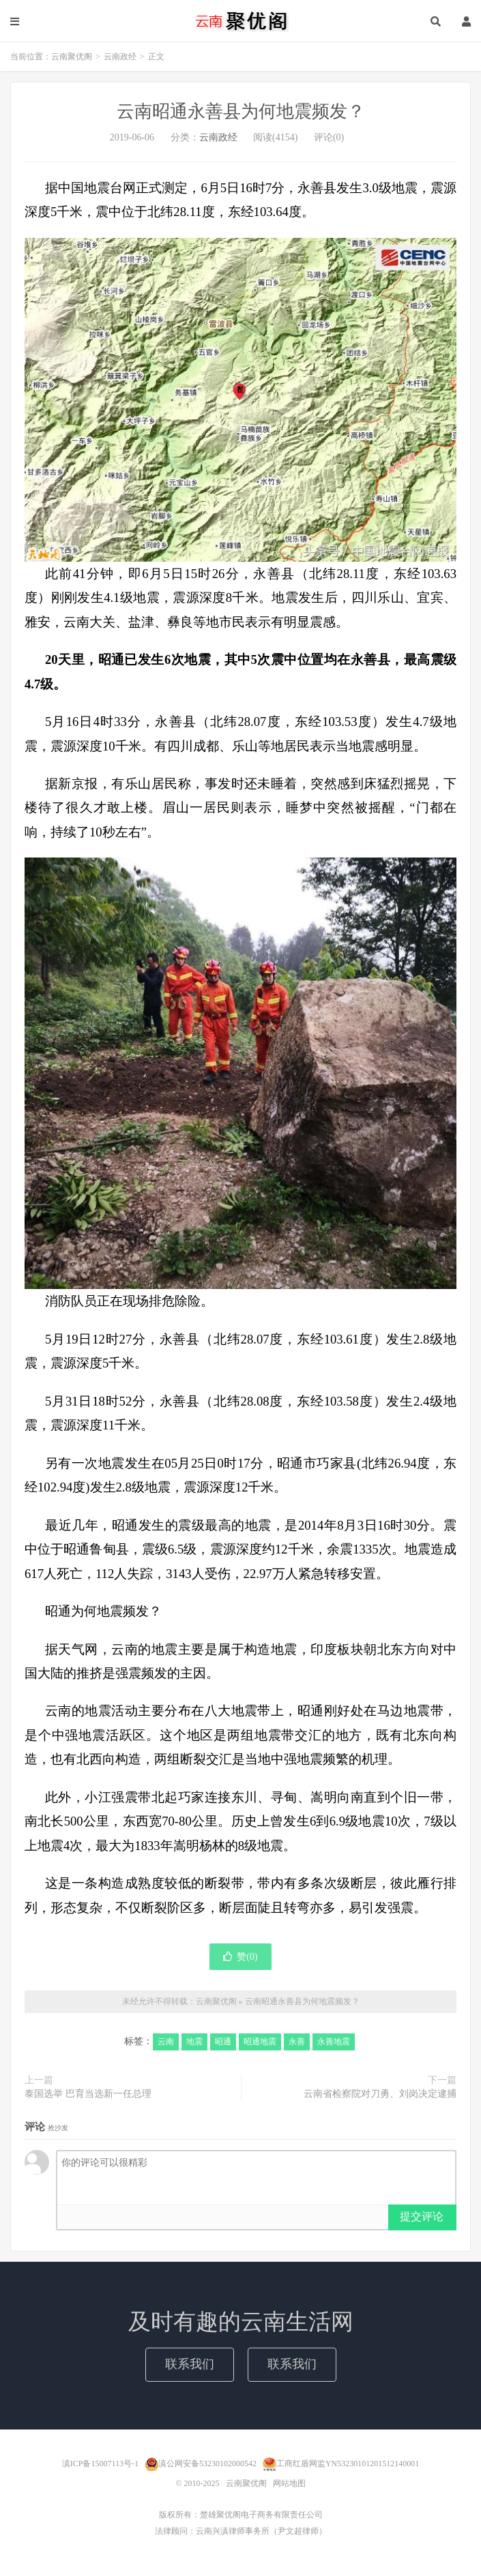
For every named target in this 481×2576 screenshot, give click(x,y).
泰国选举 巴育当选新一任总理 (88, 2094)
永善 (297, 2041)
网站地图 (289, 2483)
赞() (240, 1957)
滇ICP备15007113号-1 (100, 2463)
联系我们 (189, 2364)
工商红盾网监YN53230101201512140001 (347, 2463)
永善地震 (333, 2041)
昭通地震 (260, 2041)
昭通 (223, 2041)
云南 (166, 2041)
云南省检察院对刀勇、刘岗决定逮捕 (380, 2094)
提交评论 (421, 2216)
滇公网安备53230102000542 (207, 2463)
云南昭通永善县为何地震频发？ (241, 111)
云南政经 (120, 56)
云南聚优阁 (241, 21)
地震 (194, 2041)
